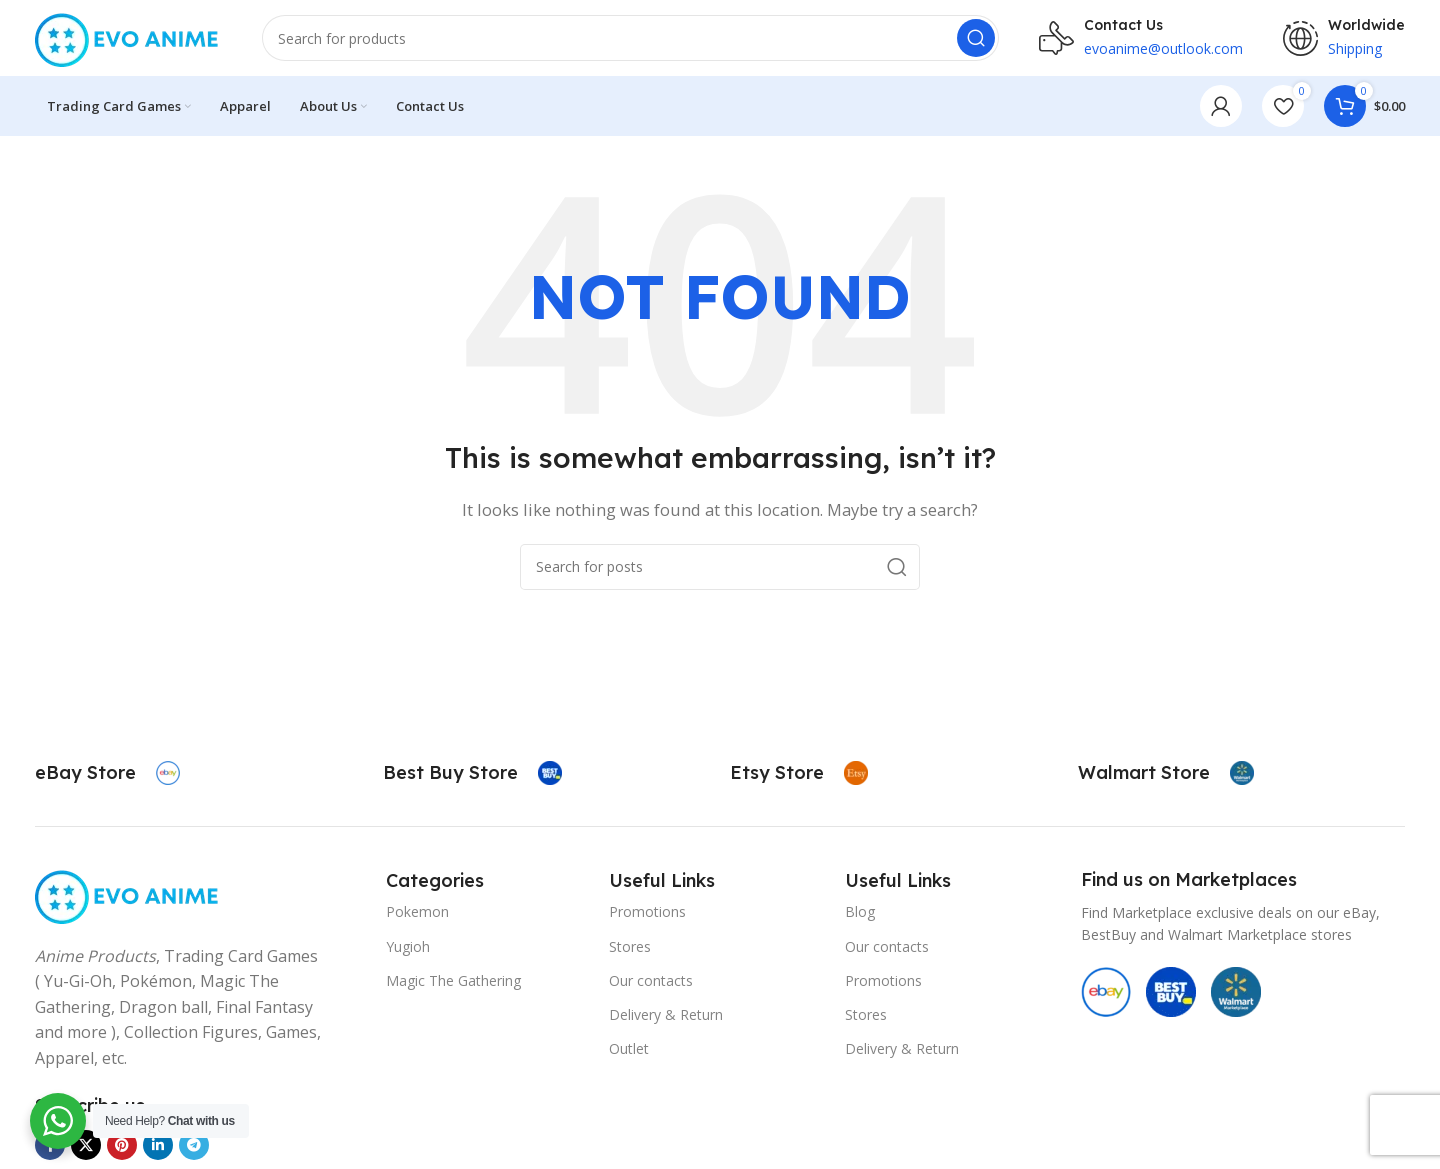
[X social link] (86, 1149)
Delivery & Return (666, 1018)
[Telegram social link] (194, 1149)
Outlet (629, 1052)
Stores (630, 949)
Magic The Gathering (453, 984)
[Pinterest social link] (122, 1149)
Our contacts (651, 984)
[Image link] (128, 897)
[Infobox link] (107, 777)
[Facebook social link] (50, 1149)
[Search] (630, 40)
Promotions (647, 915)
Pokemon (417, 915)
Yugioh (408, 949)
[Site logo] (128, 38)
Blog (860, 915)
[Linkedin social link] (158, 1149)
